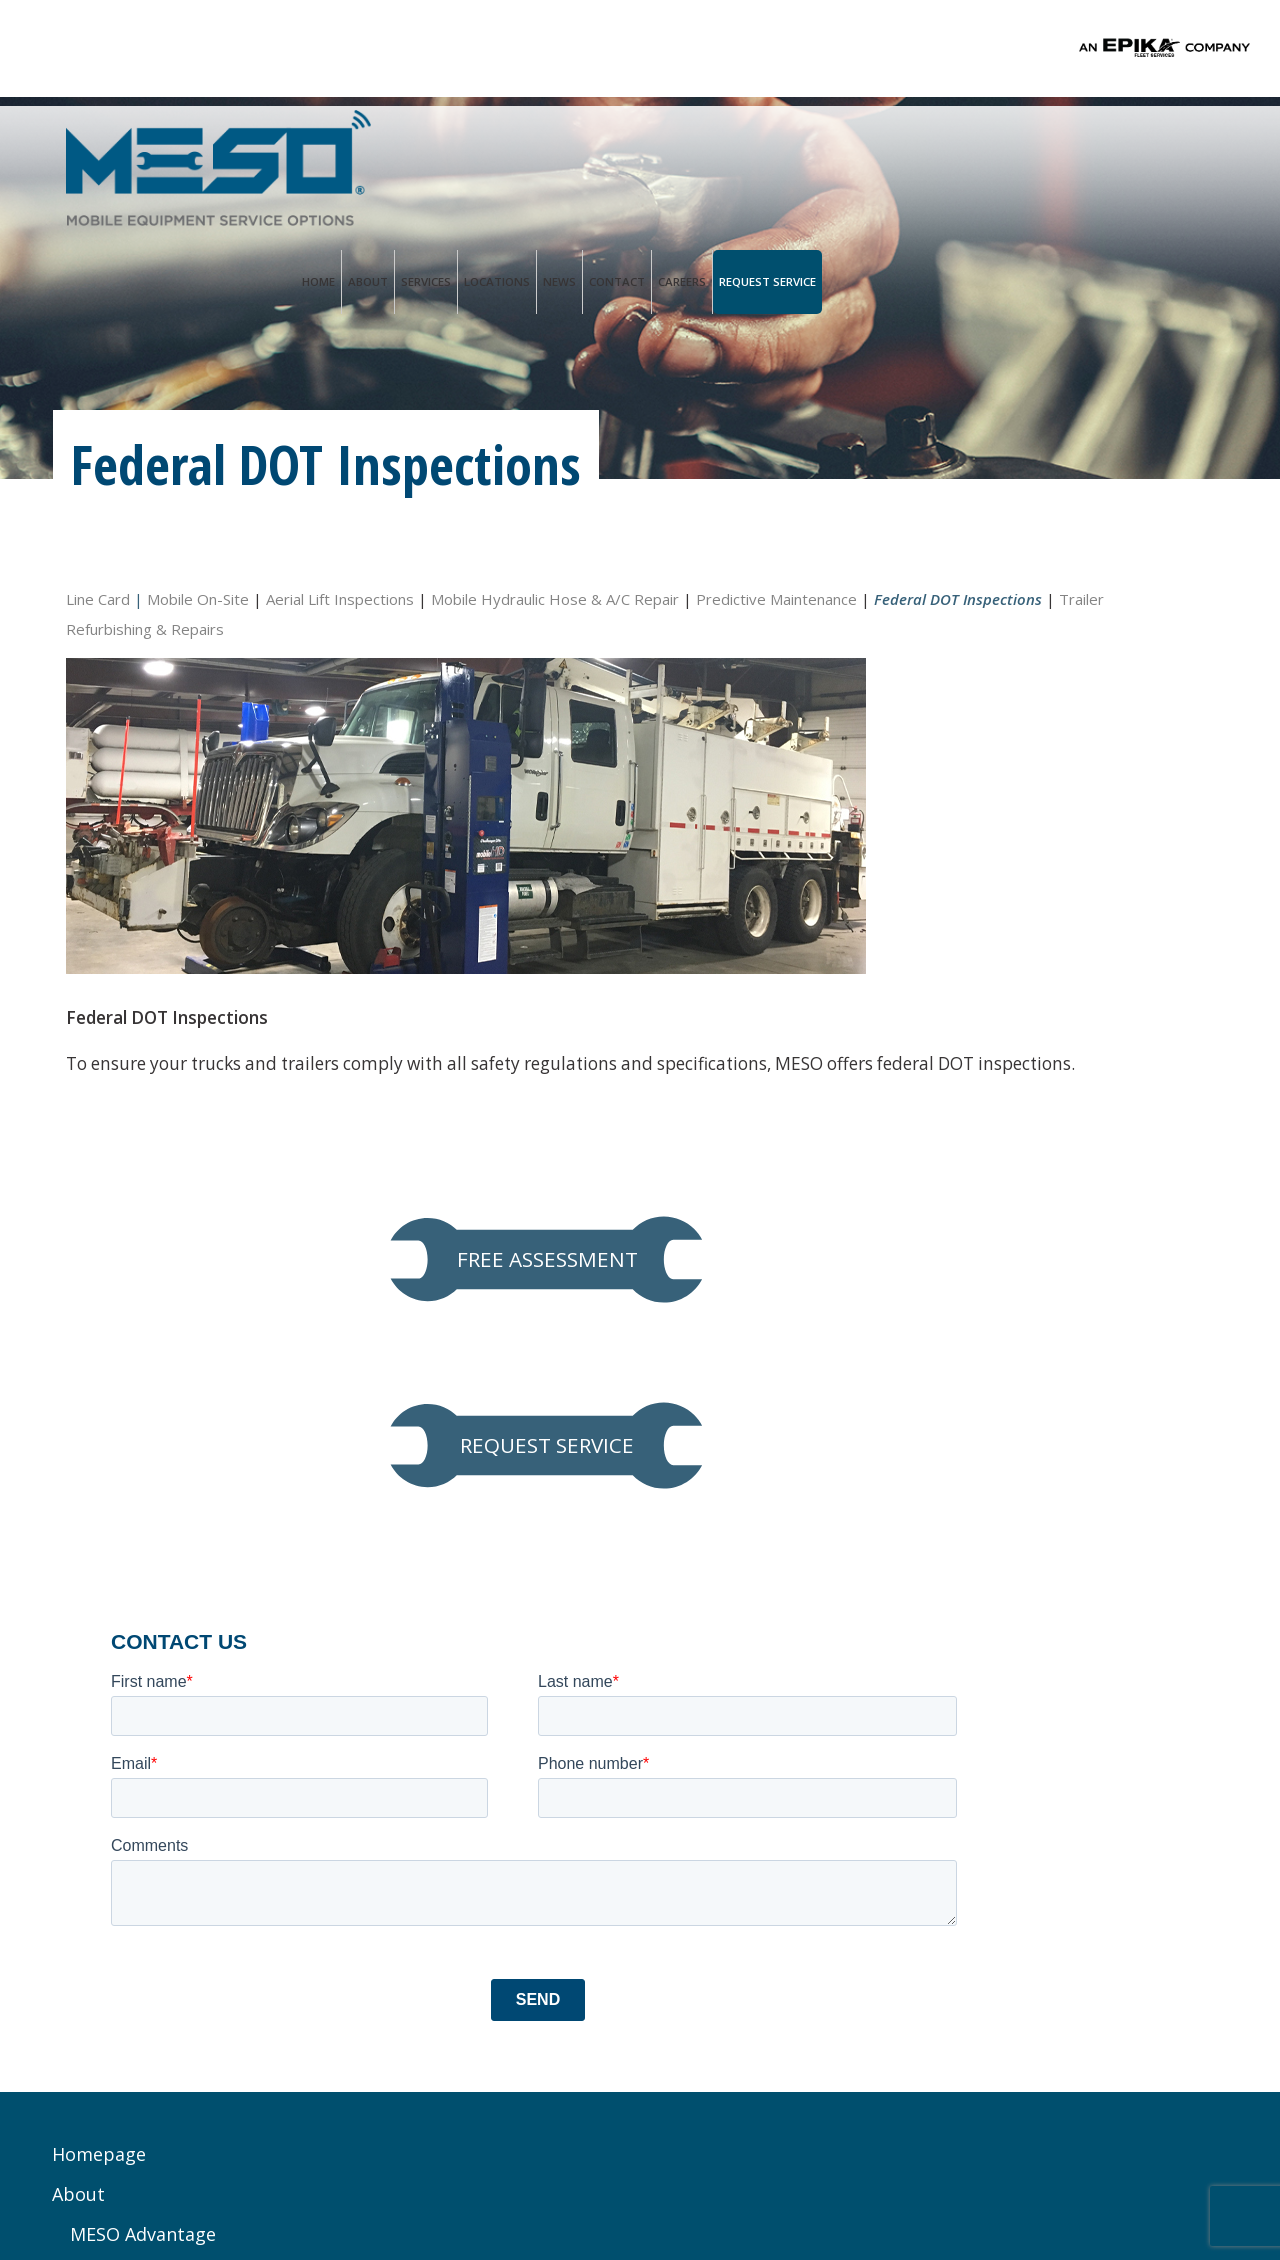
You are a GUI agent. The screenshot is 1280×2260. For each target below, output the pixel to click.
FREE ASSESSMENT (1035, 631)
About (760, 149)
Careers (1074, 149)
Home (710, 149)
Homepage (100, 1571)
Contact (1009, 149)
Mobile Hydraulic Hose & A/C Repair (555, 596)
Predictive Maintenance (172, 1891)
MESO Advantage (144, 1651)
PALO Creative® (800, 2188)
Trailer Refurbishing (158, 1971)
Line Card (98, 596)
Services (818, 149)
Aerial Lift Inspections (340, 596)
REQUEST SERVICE (1034, 757)
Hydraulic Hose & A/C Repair (192, 1851)
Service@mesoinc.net (484, 1778)
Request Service (1159, 149)
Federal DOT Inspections (177, 1931)
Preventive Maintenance (174, 1771)
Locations (889, 149)
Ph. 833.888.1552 (462, 1756)
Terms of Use (572, 2188)
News (951, 149)
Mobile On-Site (196, 596)
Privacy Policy (464, 2188)
